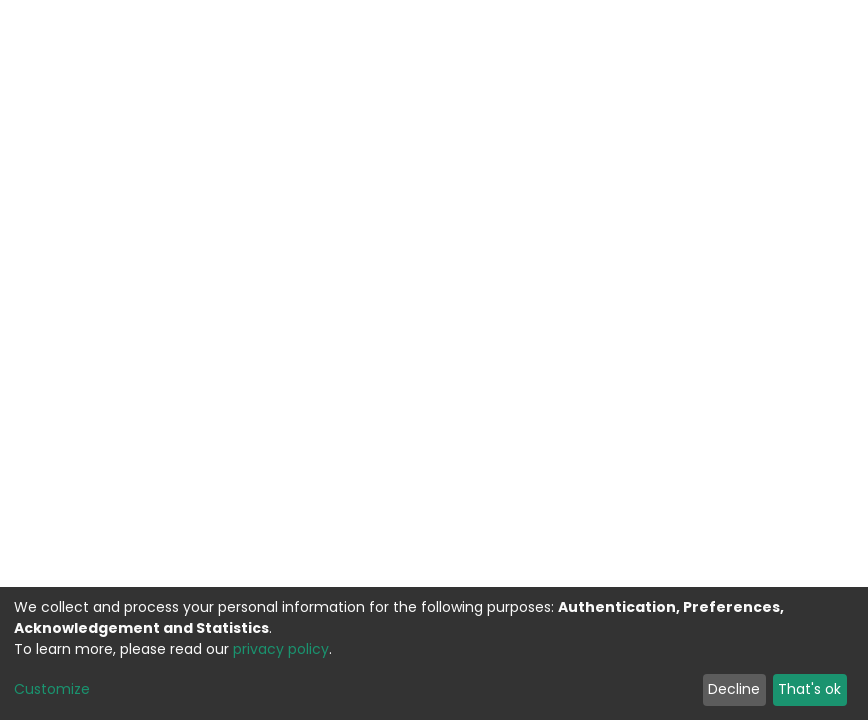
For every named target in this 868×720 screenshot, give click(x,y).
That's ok (809, 689)
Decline (734, 689)
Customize (52, 689)
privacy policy (281, 649)
